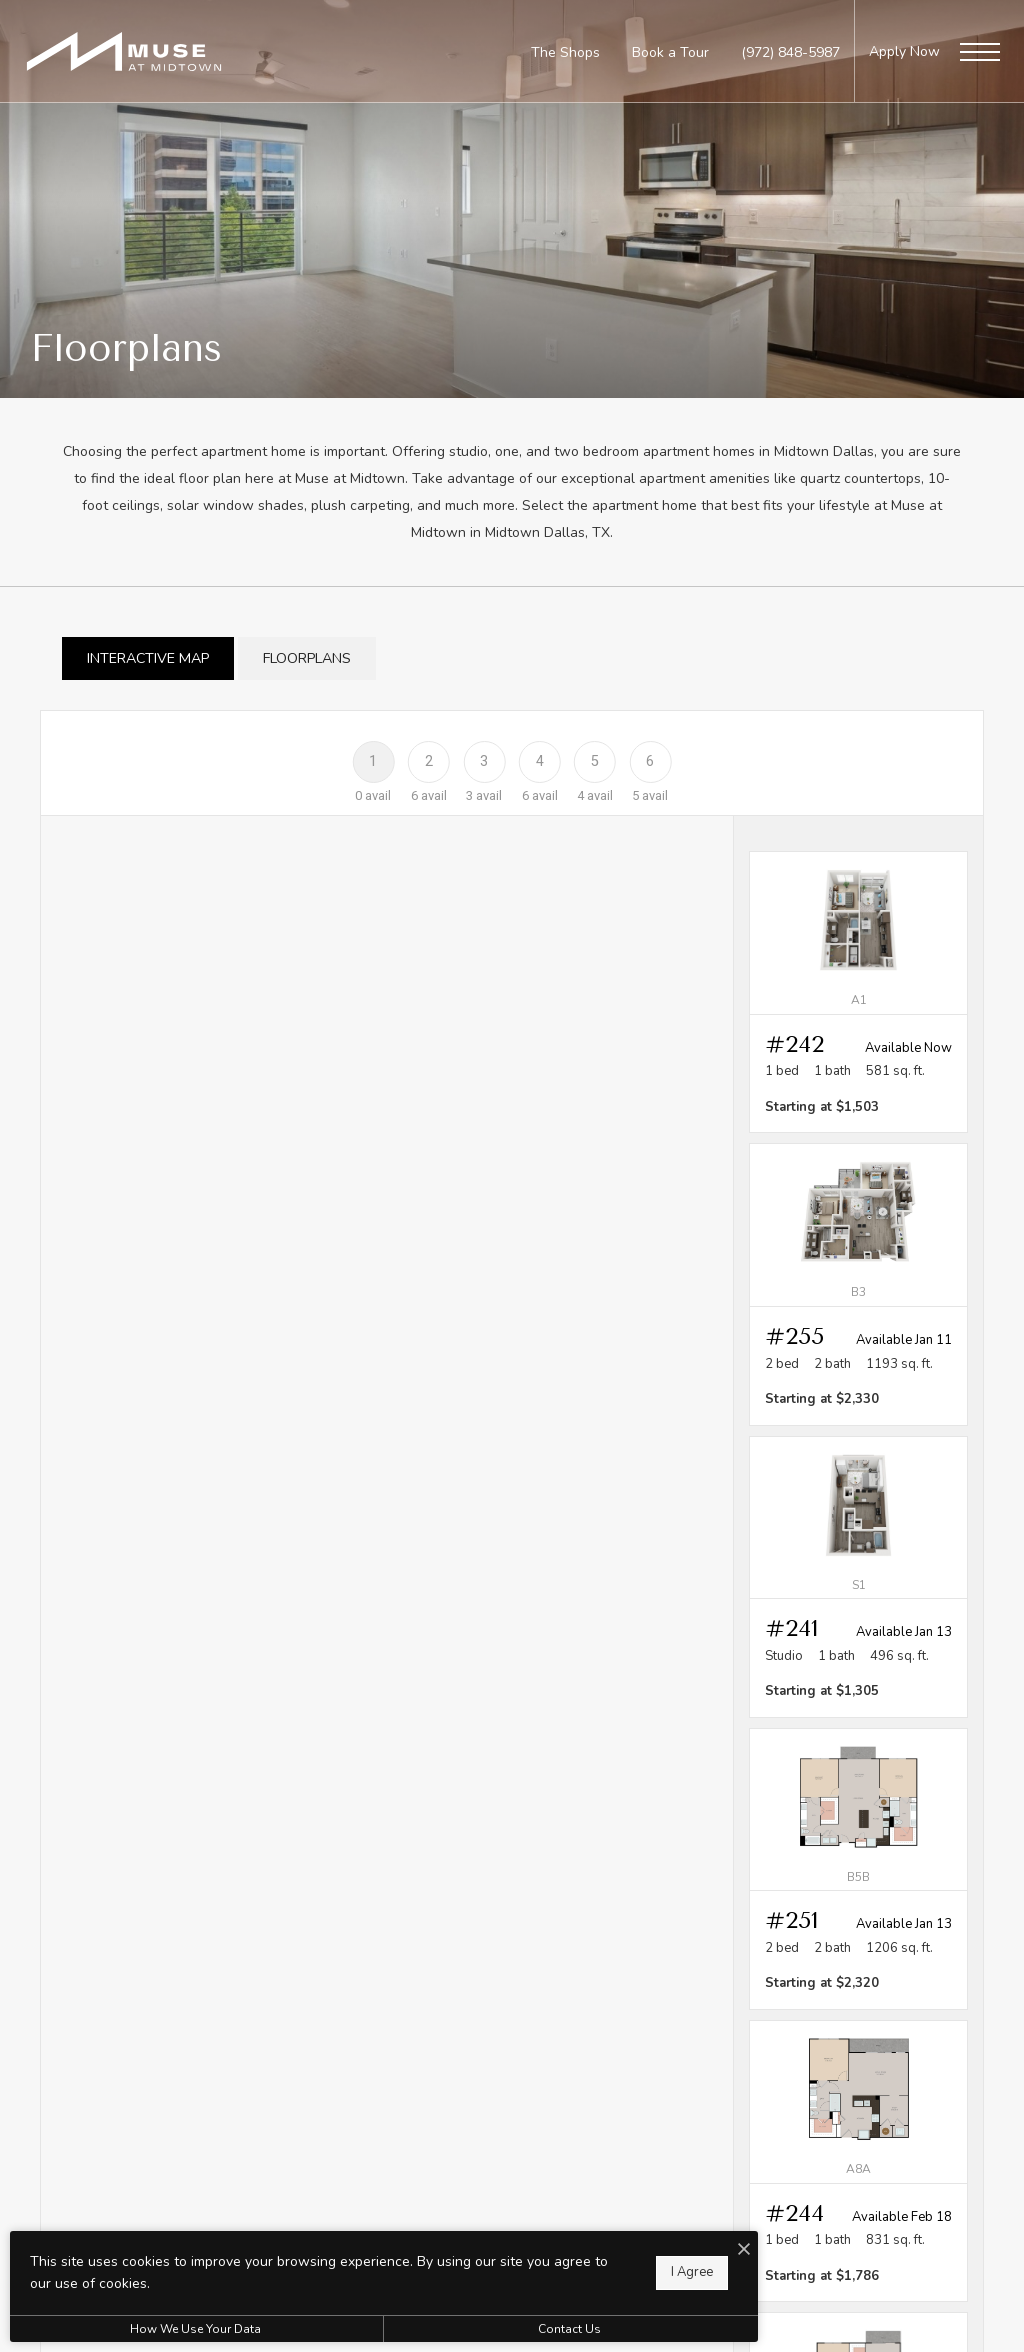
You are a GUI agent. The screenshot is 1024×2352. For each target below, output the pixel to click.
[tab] (148, 658)
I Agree (644, 2272)
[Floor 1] (373, 760)
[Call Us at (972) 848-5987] (790, 52)
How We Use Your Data (183, 2329)
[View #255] (858, 1284)
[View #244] (858, 2161)
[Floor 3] (484, 760)
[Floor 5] (594, 760)
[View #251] (858, 1869)
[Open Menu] (980, 52)
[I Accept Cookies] (696, 2251)
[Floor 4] (539, 760)
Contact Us (534, 2329)
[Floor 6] (650, 760)
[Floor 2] (428, 760)
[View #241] (858, 1577)
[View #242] (858, 992)
